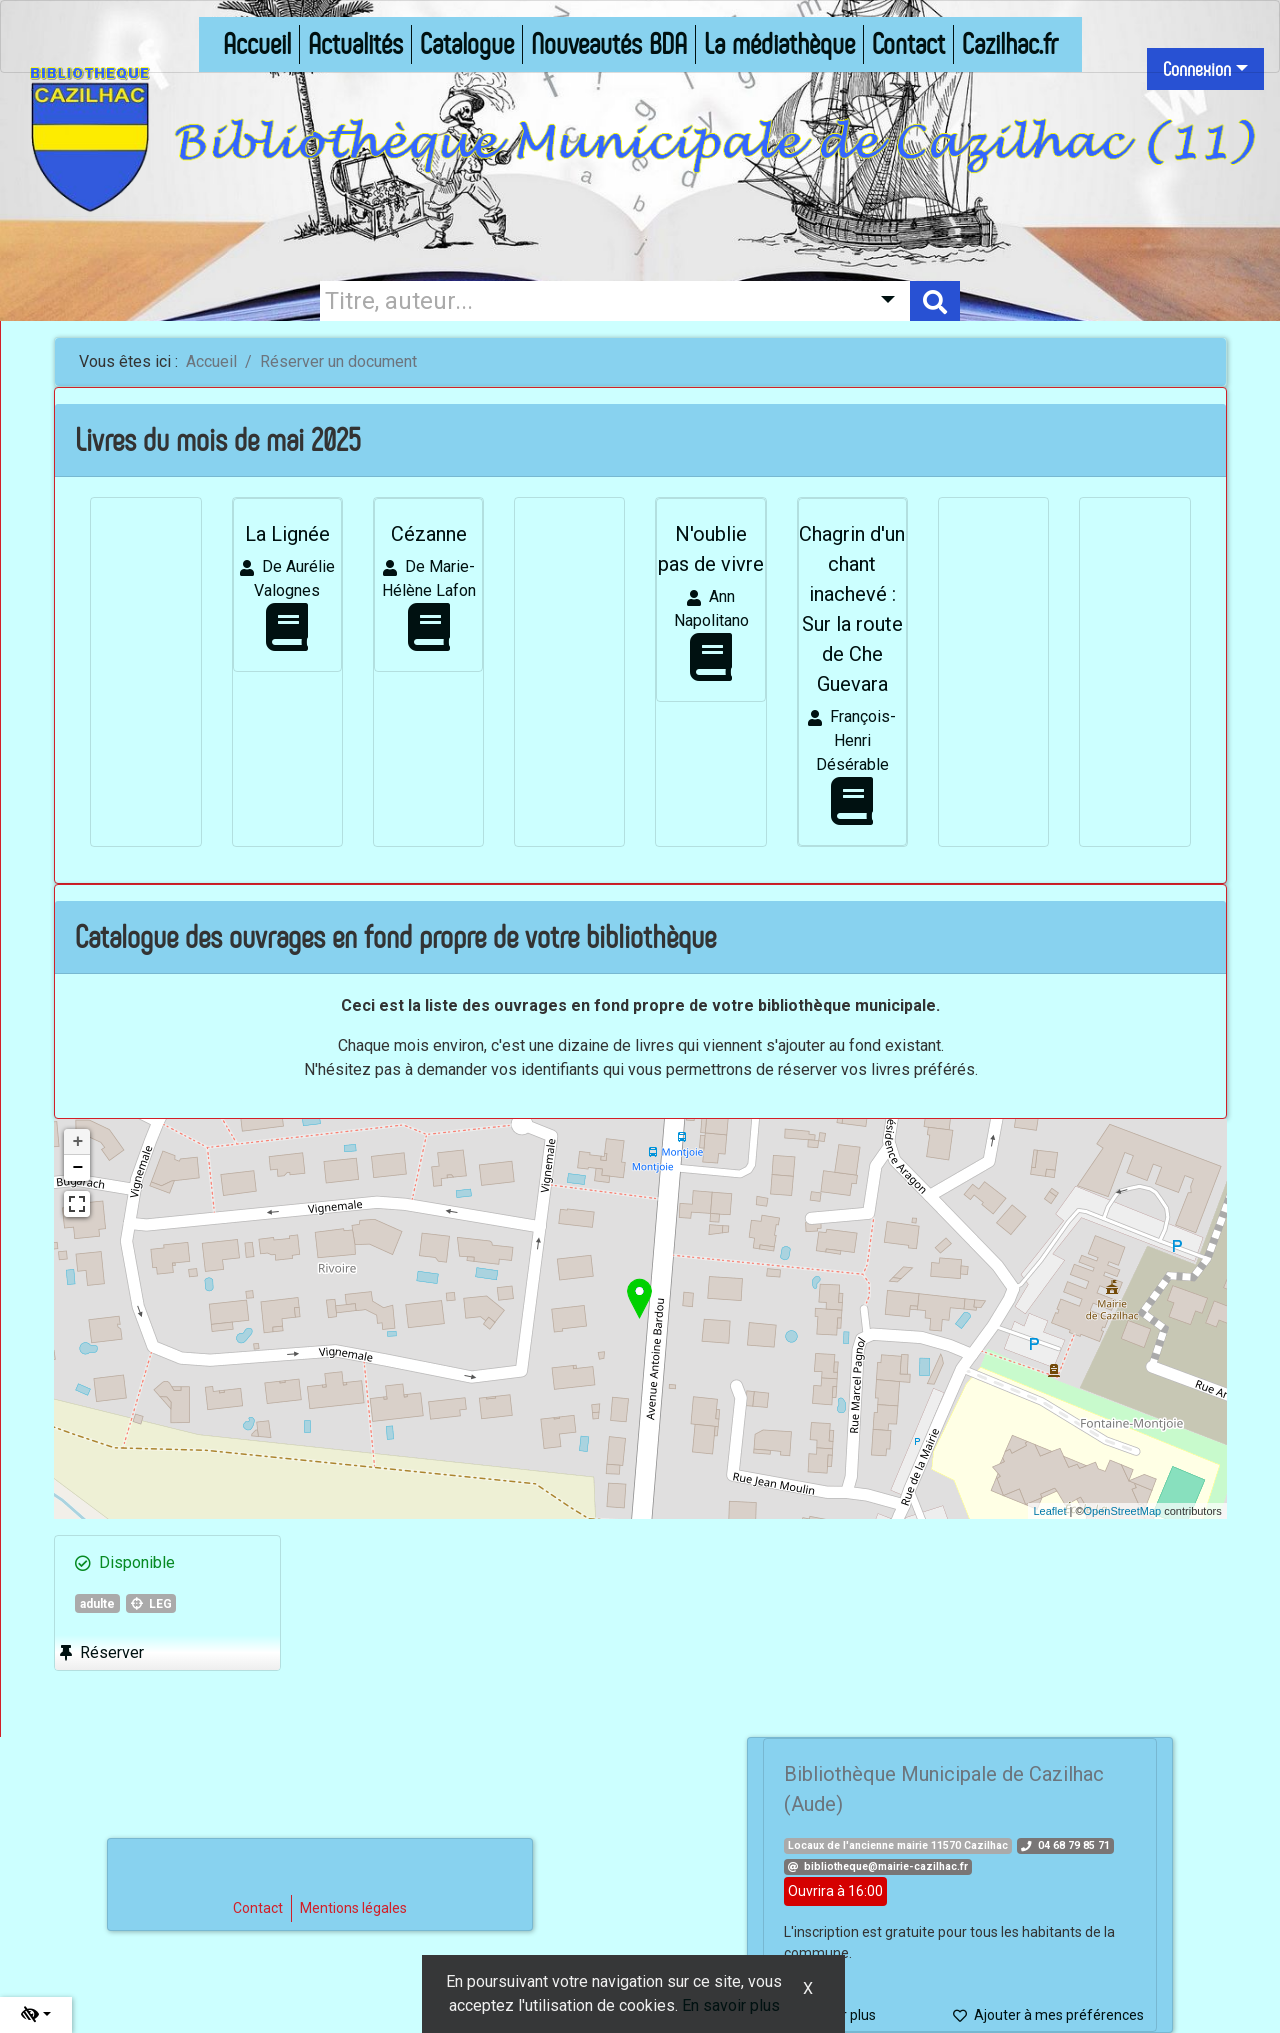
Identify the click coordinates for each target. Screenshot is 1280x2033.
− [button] (77, 1168)
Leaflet (1049, 1511)
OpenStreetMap (1123, 1511)
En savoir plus (731, 2005)
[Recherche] (590, 301)
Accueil (211, 361)
